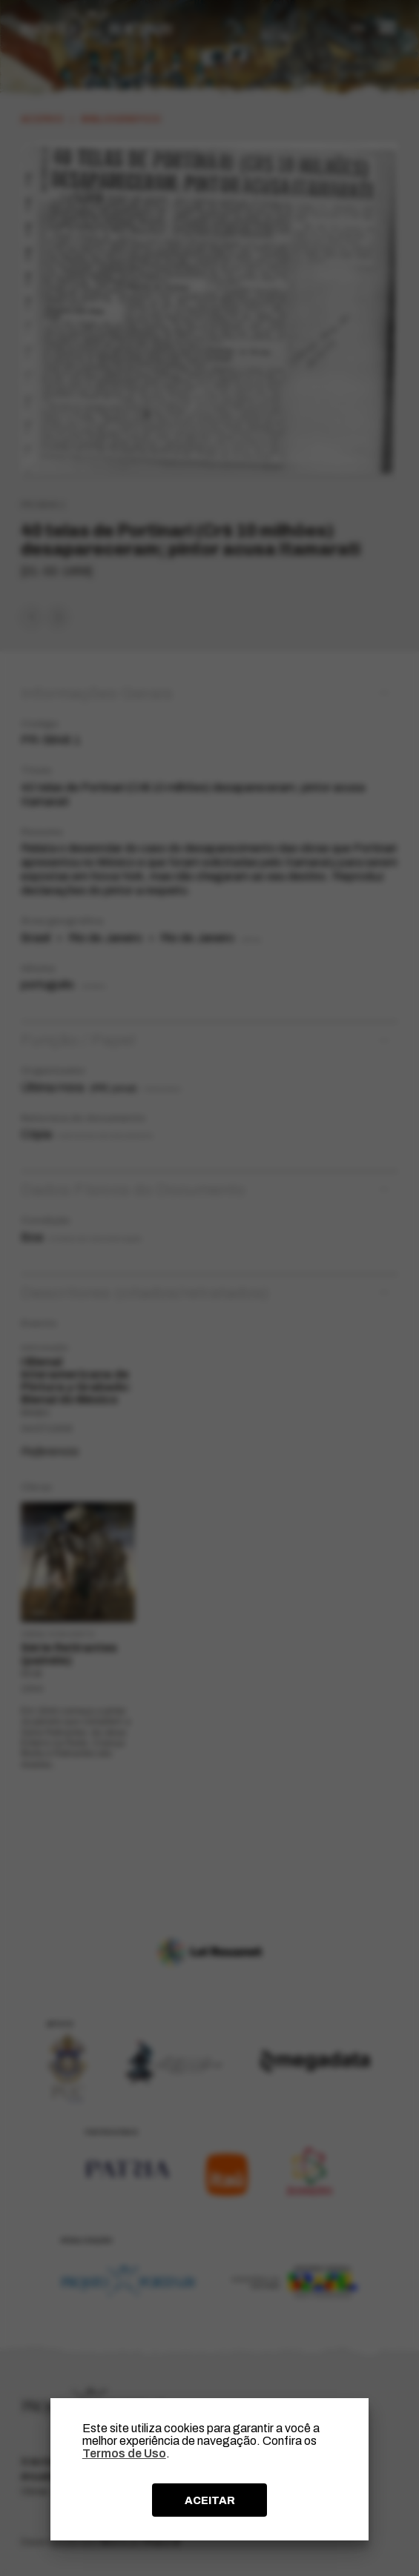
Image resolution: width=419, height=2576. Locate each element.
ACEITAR (210, 2500)
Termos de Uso (124, 2453)
